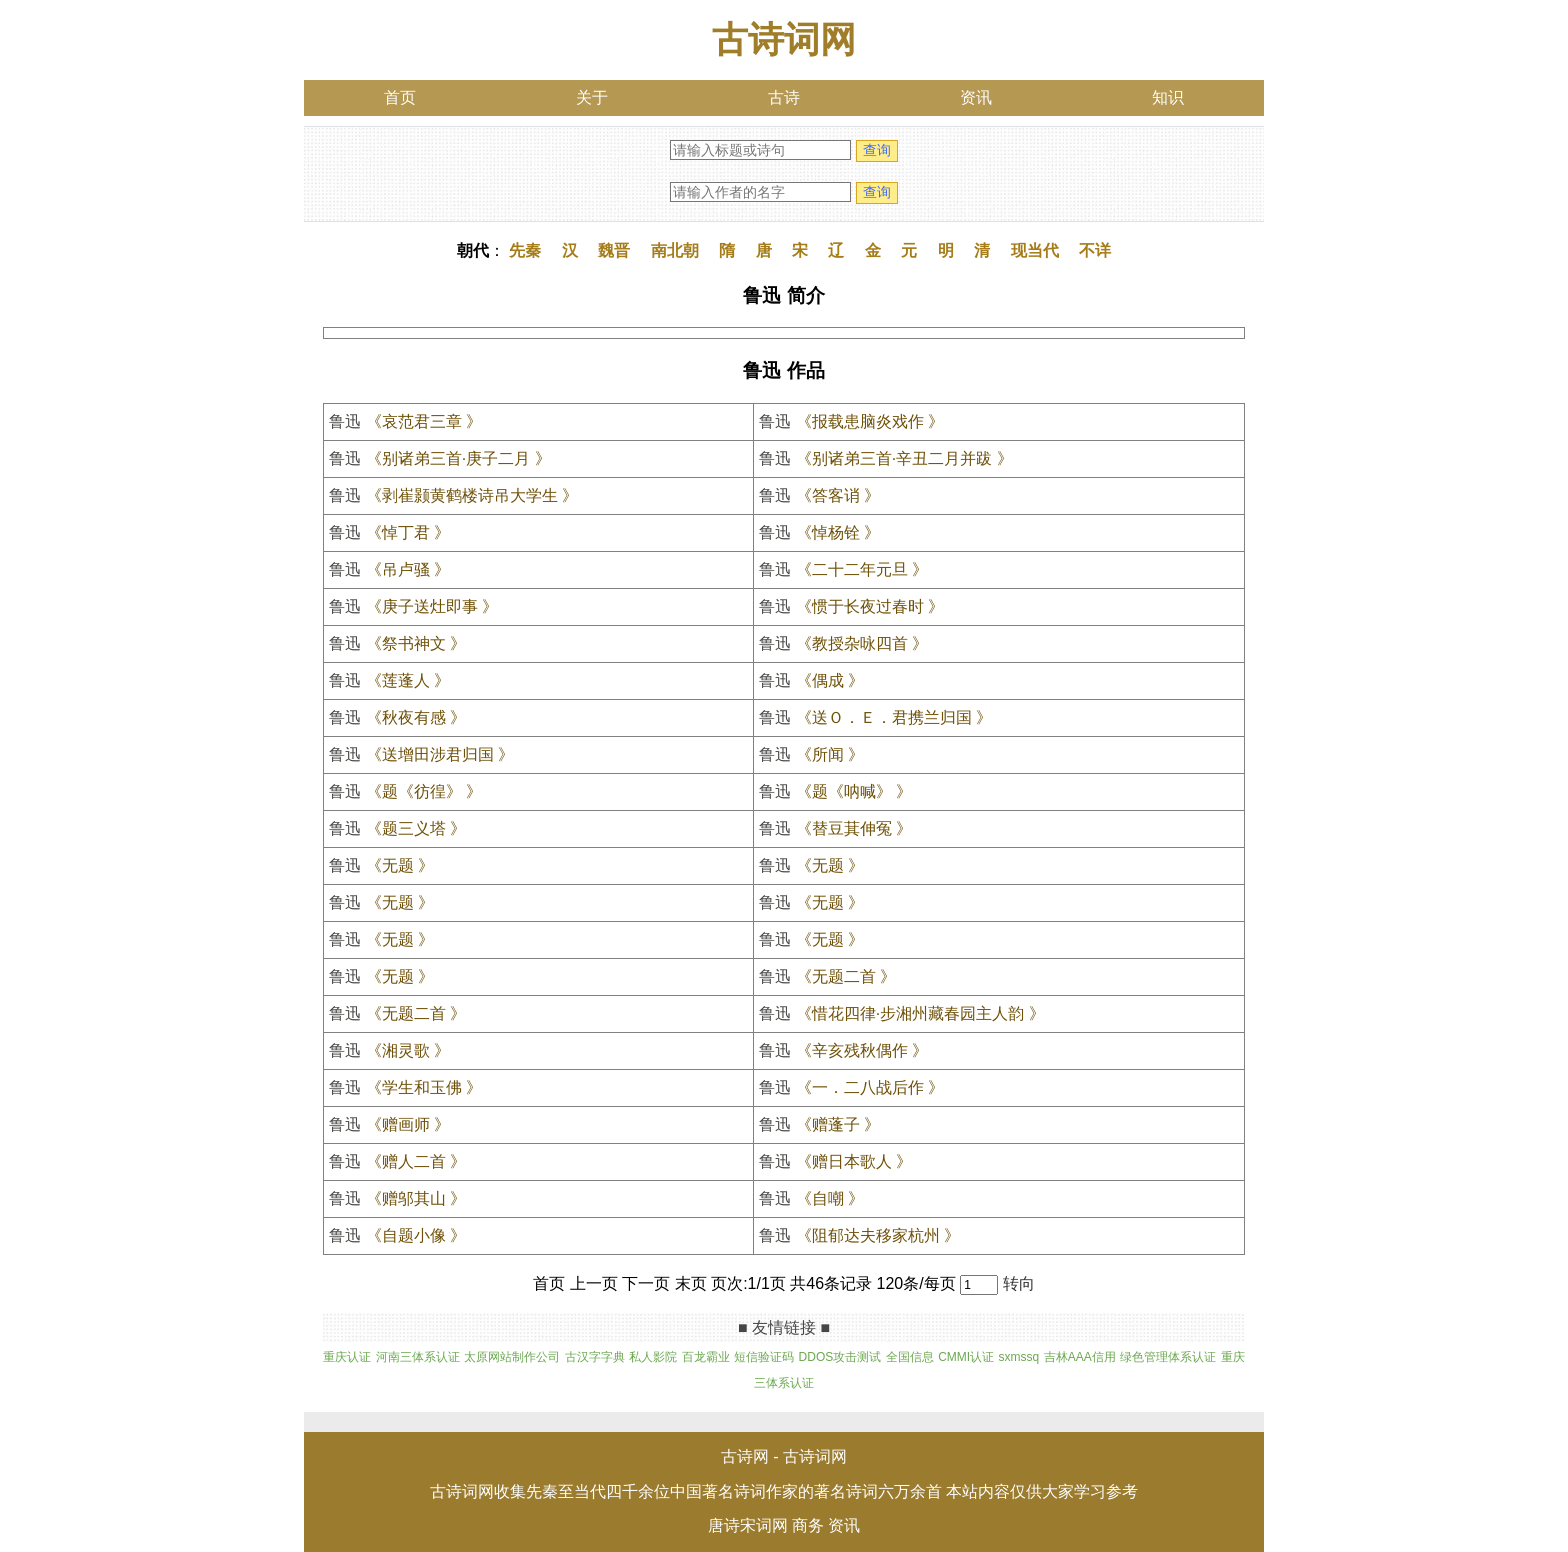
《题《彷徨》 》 (424, 791)
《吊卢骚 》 (408, 569)
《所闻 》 (830, 754)
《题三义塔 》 (416, 828)
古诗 (784, 97)
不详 (1095, 250)
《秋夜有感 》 (416, 717)
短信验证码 (764, 1357)
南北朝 (675, 250)
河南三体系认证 (418, 1357)
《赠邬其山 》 (416, 1198)
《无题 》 (400, 865)
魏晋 (614, 250)
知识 (1168, 97)
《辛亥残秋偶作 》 (862, 1050)
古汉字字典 (595, 1357)
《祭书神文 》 (416, 643)
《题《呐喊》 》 (854, 791)
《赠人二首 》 (416, 1161)
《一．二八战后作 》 (870, 1087)
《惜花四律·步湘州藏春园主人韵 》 (920, 1013)
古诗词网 (784, 39)
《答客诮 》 (838, 495)
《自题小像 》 (416, 1235)
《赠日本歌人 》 (854, 1161)
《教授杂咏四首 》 (862, 643)
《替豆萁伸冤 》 (854, 828)
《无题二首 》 (846, 976)
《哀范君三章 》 (424, 421)
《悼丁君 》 (408, 532)
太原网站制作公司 (512, 1357)
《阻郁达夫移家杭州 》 (878, 1235)
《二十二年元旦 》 (862, 569)
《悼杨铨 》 (838, 532)
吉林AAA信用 (1080, 1357)
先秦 (525, 250)
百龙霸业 (706, 1357)
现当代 (1035, 250)
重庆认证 (347, 1357)
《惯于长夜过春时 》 (870, 606)
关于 (592, 97)
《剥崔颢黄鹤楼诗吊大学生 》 (472, 495)
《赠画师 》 (408, 1124)
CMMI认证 (966, 1357)
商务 (808, 1525)
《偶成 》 (830, 680)
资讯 (976, 97)
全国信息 (910, 1357)
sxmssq (1019, 1357)
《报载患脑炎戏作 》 (870, 421)
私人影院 (653, 1357)
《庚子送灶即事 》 (432, 606)
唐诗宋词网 (748, 1525)
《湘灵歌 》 (408, 1050)
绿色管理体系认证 (1168, 1357)
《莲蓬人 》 (408, 680)
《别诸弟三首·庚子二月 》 (458, 458)
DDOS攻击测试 (840, 1357)
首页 (400, 97)
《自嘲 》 (830, 1198)
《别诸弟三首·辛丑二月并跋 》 (904, 458)
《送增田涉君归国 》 (440, 754)
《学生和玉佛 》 (424, 1087)
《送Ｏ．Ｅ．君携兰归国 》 (894, 717)
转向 (1019, 1283)
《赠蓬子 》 (838, 1124)
